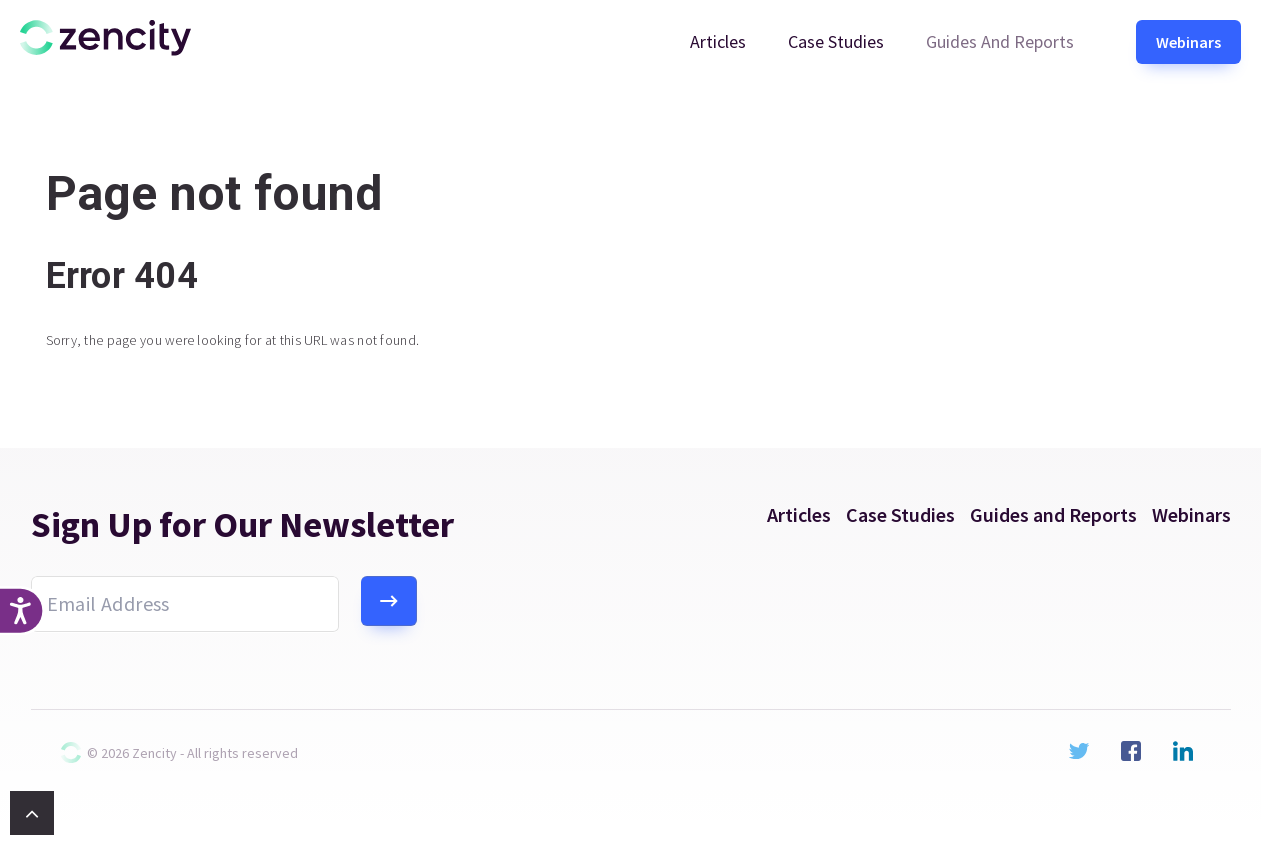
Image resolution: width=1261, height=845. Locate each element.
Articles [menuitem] (718, 41)
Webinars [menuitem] (1188, 42)
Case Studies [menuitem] (836, 41)
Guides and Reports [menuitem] (1000, 41)
